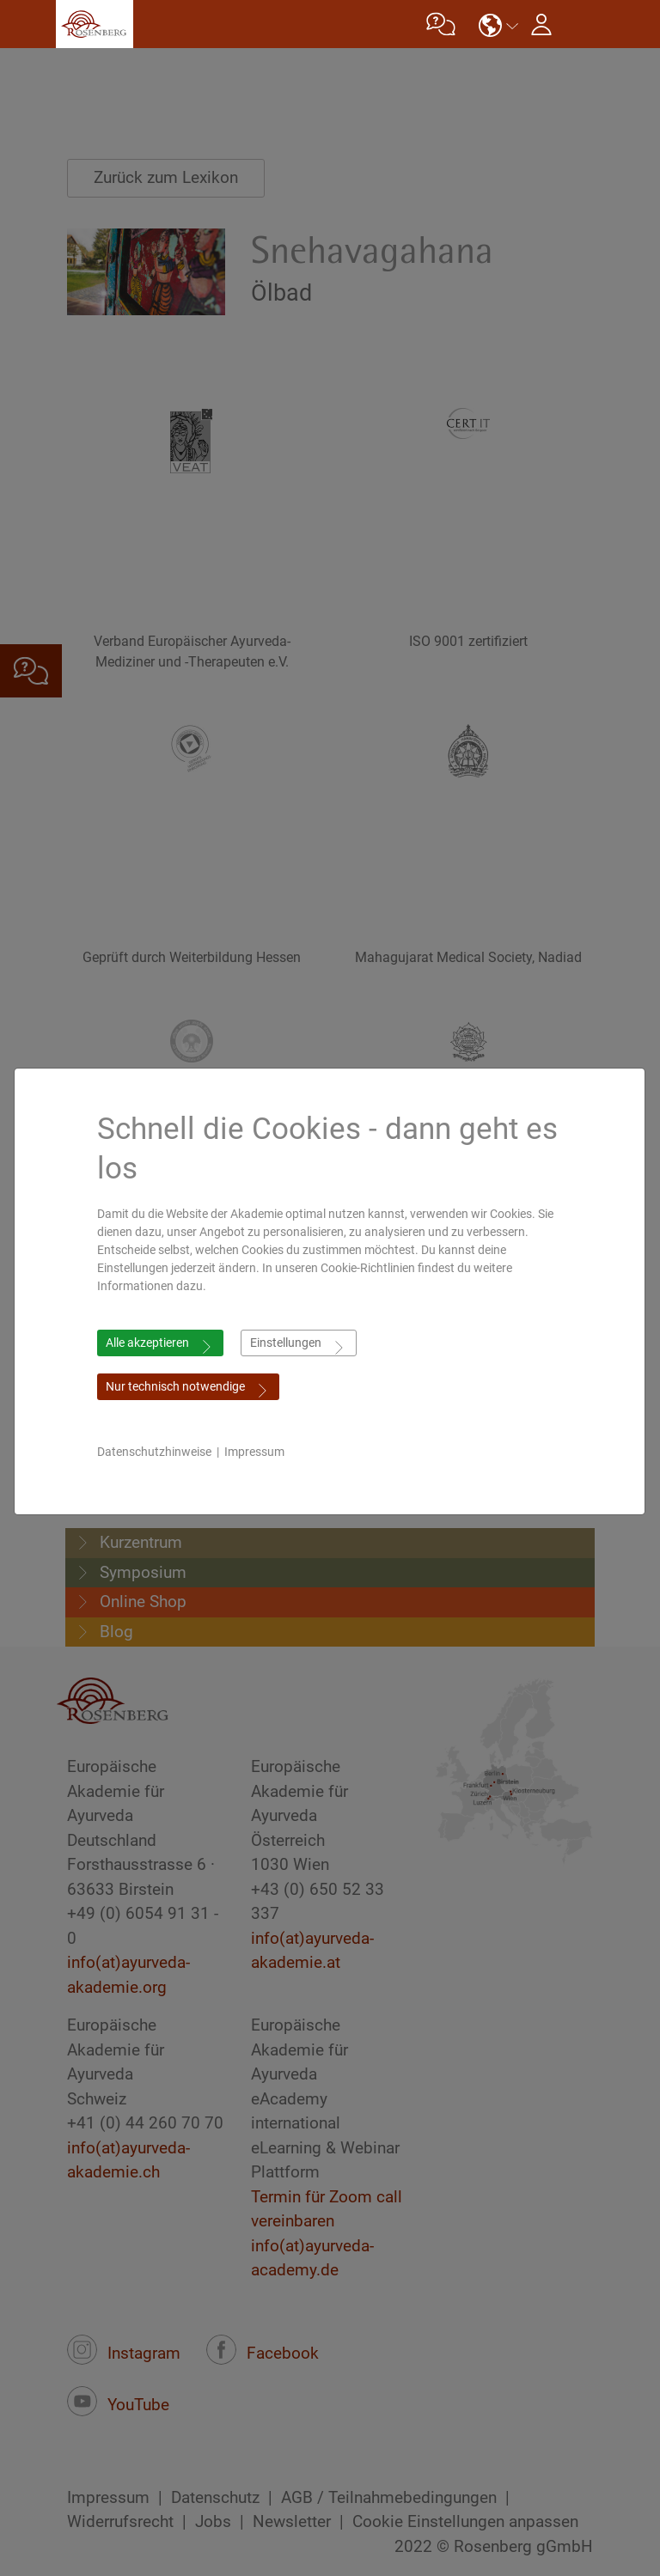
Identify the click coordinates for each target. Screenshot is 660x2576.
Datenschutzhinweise (163, 1452)
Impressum (263, 1452)
